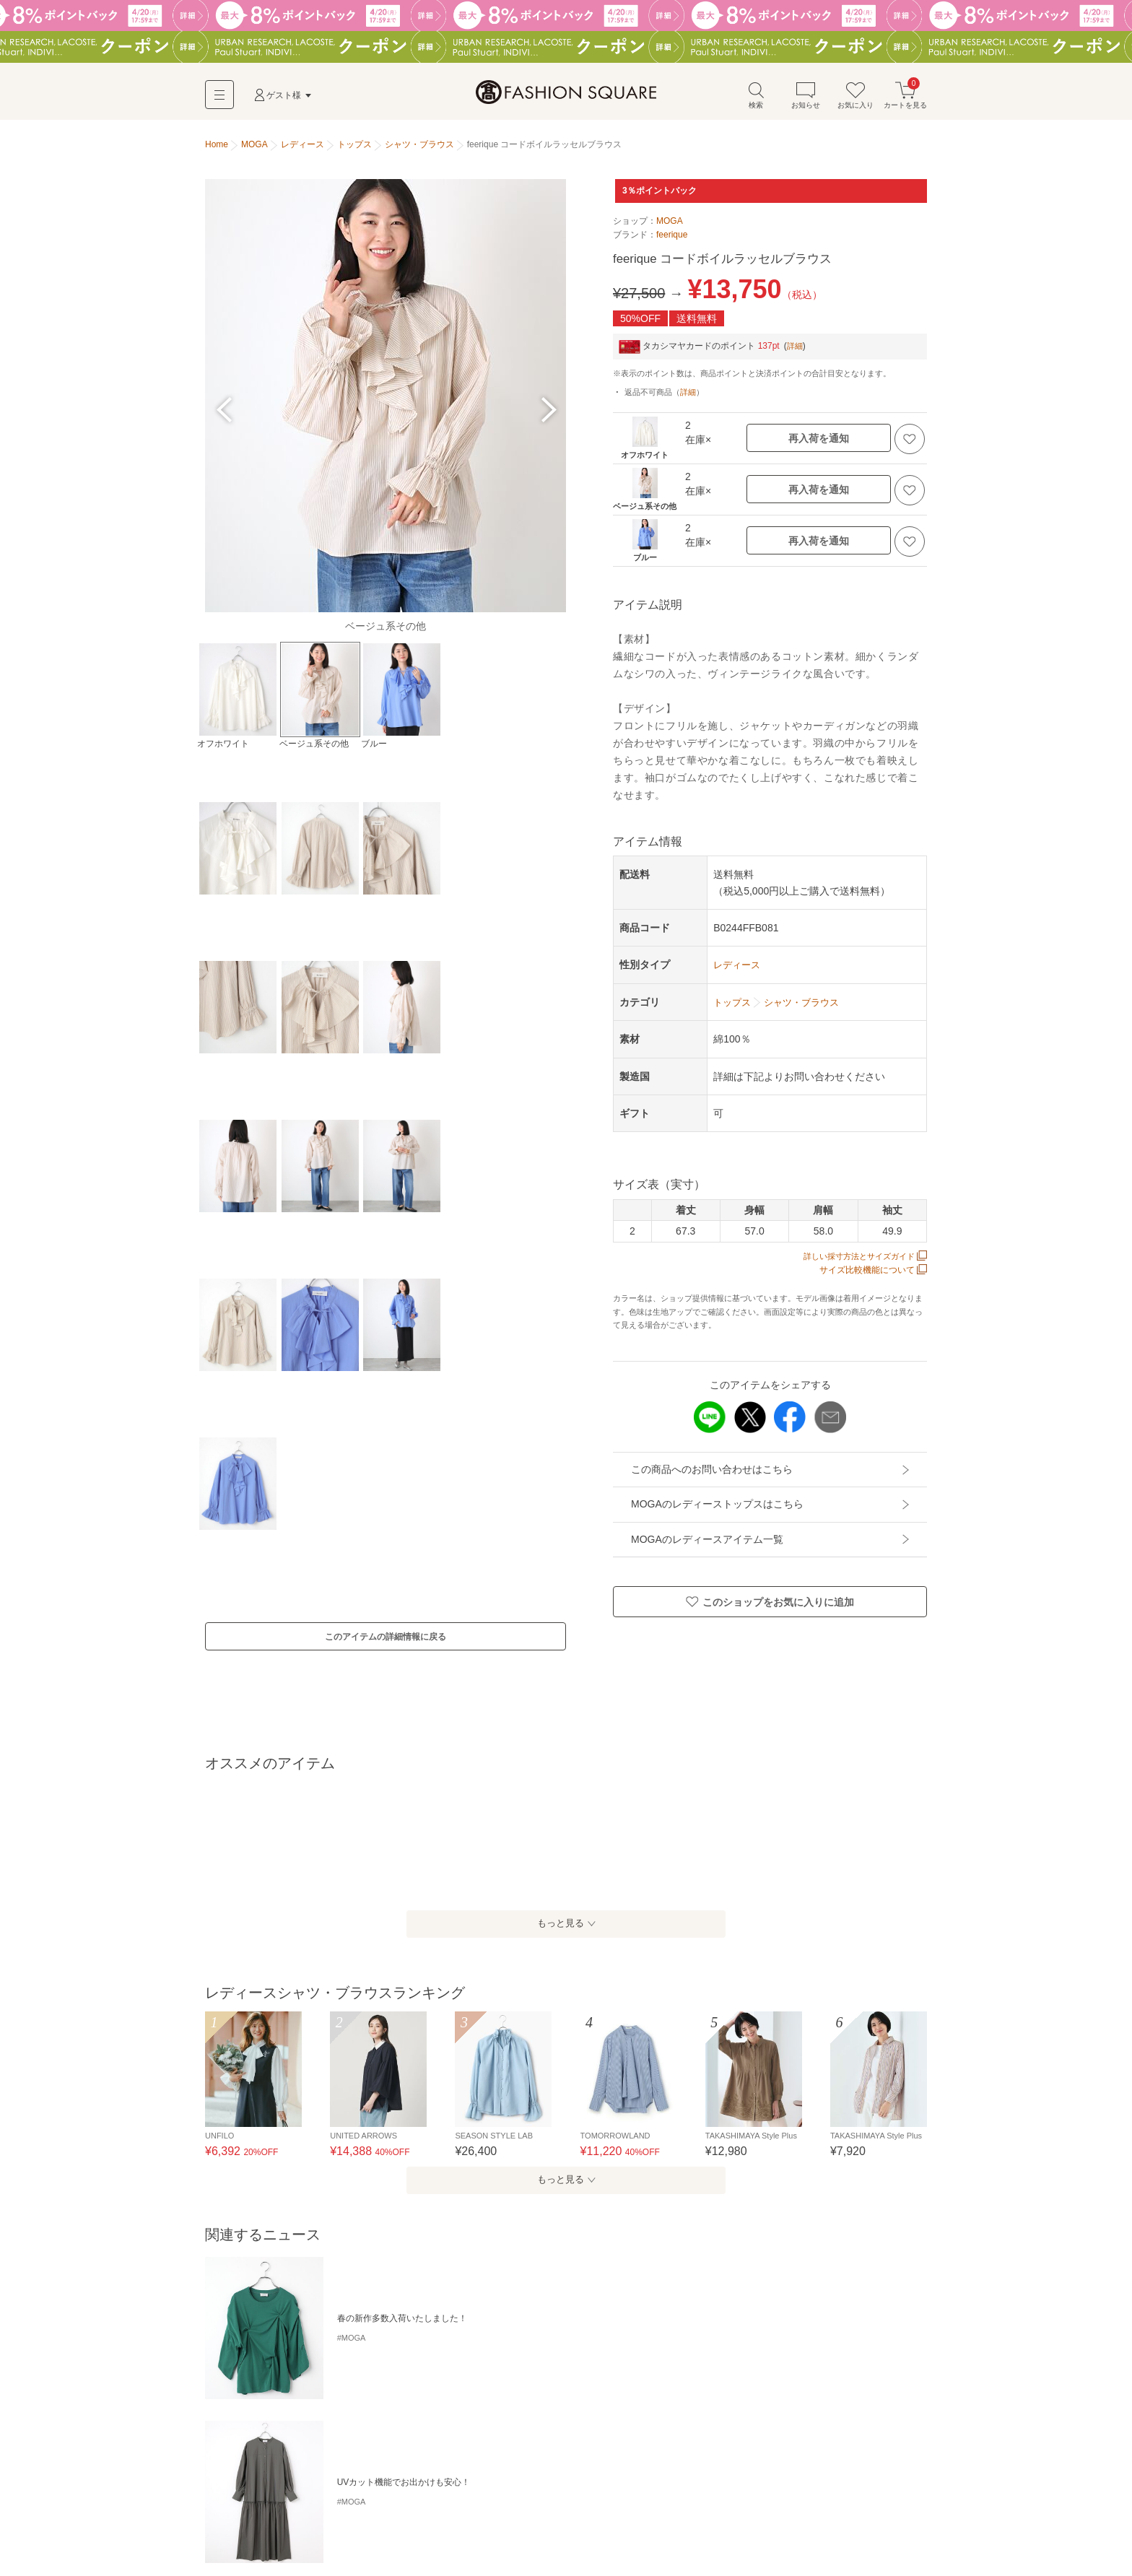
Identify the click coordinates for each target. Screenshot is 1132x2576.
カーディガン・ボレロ (252, 2530)
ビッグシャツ (573, 2429)
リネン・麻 (759, 2429)
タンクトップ (371, 2505)
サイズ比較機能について (873, 1275)
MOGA (669, 227)
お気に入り (855, 100)
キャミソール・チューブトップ (270, 2505)
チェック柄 (381, 2429)
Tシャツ (427, 2505)
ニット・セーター (797, 2505)
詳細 (795, 352)
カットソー (478, 2505)
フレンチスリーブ (648, 2429)
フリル (520, 2429)
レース (710, 2429)
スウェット (678, 2505)
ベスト (323, 2530)
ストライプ (439, 2429)
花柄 (483, 2429)
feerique (671, 240)
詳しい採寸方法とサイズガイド (860, 1261)
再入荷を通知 (818, 444)
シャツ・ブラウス (549, 2505)
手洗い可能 (231, 2429)
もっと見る (559, 1943)
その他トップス (381, 2530)
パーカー (731, 2505)
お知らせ (805, 100)
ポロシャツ (620, 2505)
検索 (756, 100)
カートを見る (905, 100)
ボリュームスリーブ (306, 2429)
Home (216, 150)
